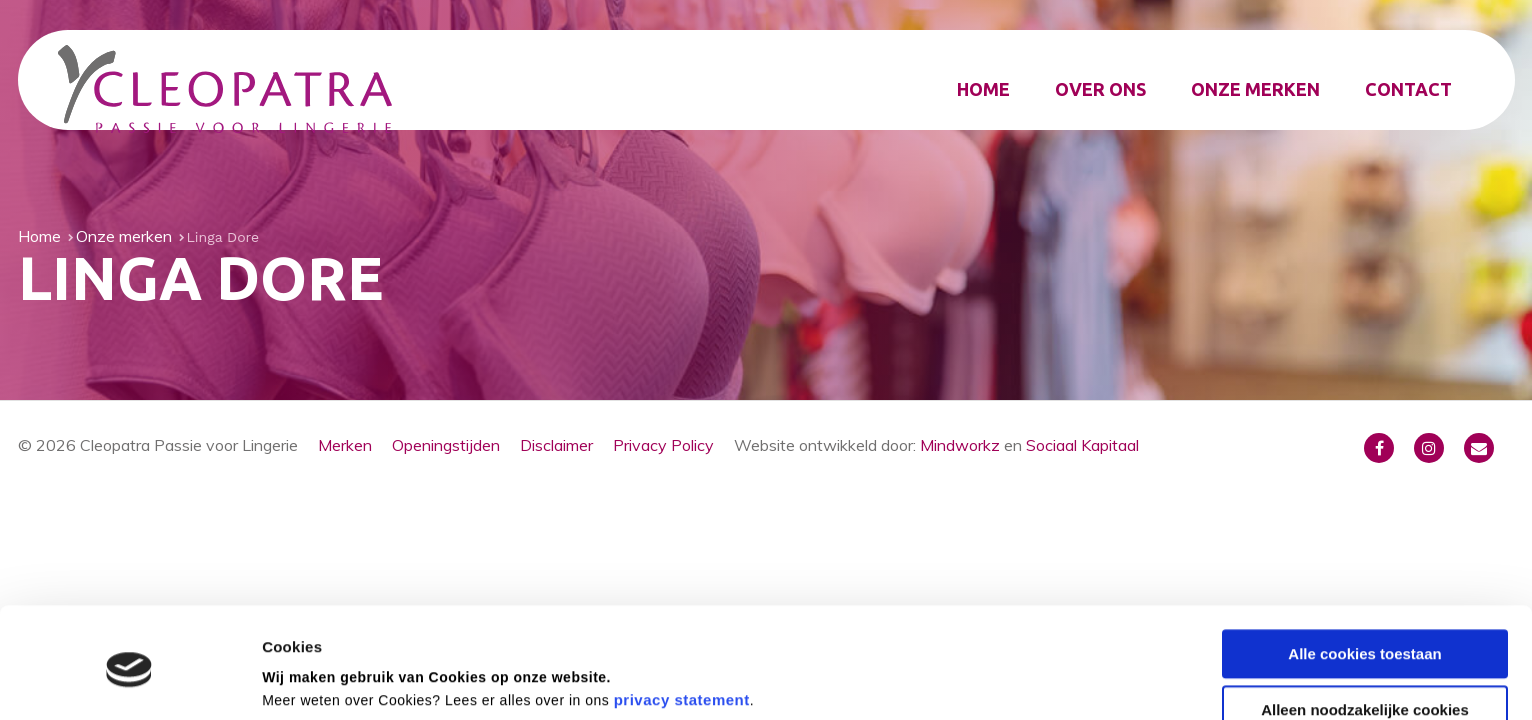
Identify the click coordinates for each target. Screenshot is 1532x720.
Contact (1408, 89)
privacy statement (682, 625)
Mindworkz (960, 445)
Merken (345, 445)
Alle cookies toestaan (1364, 578)
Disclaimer (556, 445)
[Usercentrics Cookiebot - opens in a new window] (129, 681)
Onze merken (1255, 89)
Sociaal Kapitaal (1082, 445)
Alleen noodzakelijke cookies (1365, 635)
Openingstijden (446, 445)
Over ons (1100, 89)
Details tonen (309, 680)
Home (983, 89)
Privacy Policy (663, 445)
